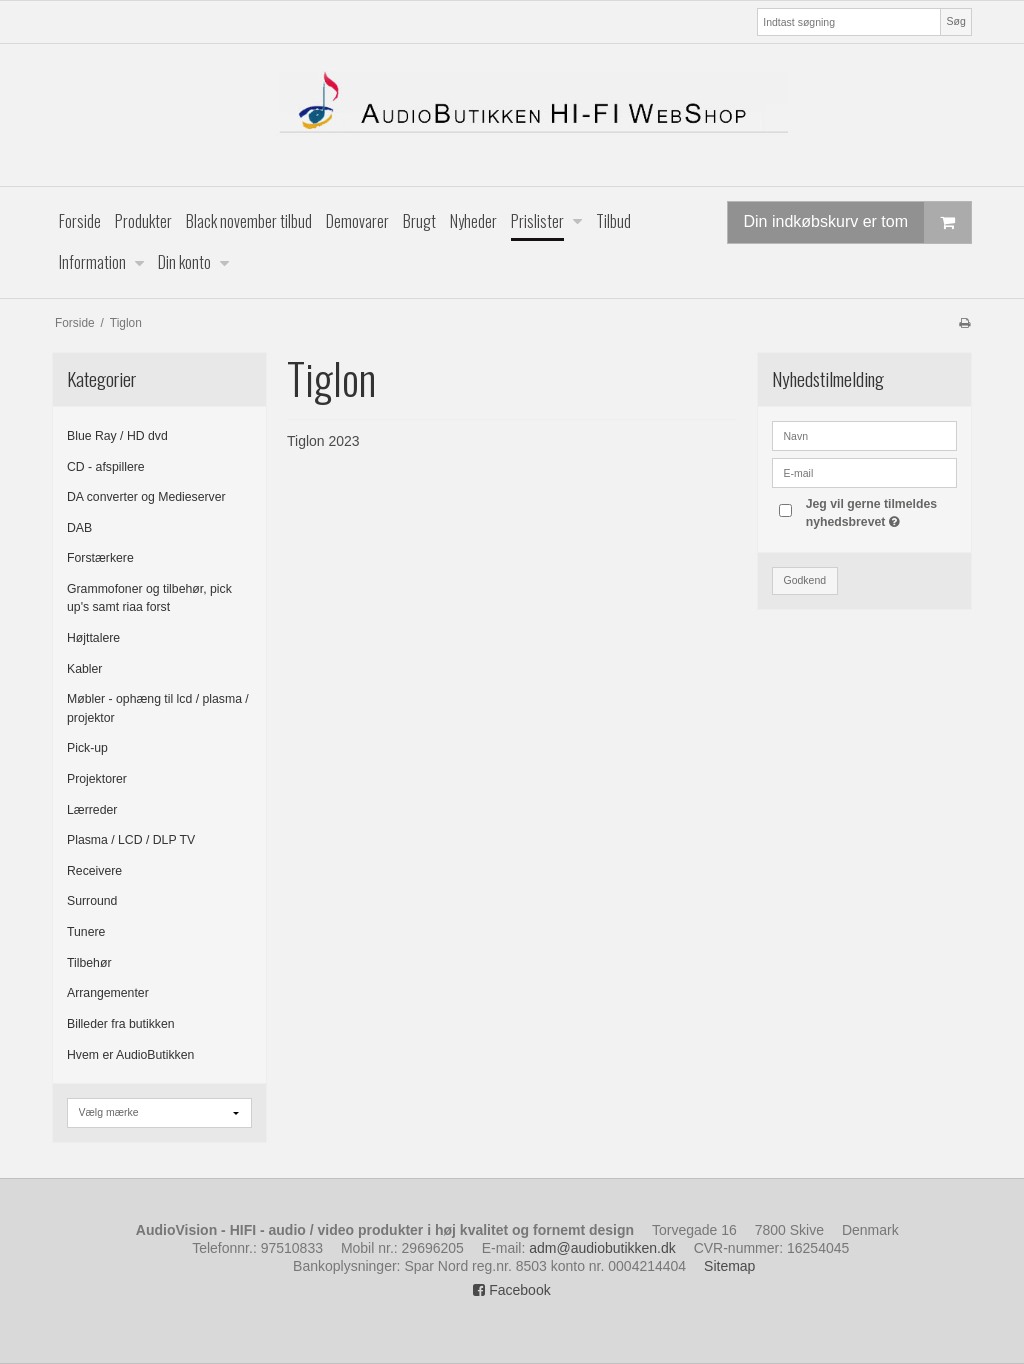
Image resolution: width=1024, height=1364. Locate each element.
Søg (955, 21)
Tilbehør (89, 963)
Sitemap (729, 1266)
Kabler (84, 669)
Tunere (86, 932)
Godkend (805, 580)
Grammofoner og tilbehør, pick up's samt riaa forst (149, 598)
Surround (92, 901)
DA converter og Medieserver (146, 497)
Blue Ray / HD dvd (117, 436)
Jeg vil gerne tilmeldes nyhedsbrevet (880, 512)
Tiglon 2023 (323, 441)
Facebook (511, 1290)
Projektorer (97, 779)
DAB (79, 528)
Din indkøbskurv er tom (858, 222)
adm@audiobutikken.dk (602, 1248)
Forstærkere (100, 558)
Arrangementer (108, 993)
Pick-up (87, 748)
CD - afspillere (106, 467)
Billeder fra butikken (121, 1024)
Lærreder (92, 810)
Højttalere (93, 638)
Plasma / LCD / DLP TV (131, 840)
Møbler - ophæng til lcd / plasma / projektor (158, 708)
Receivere (94, 871)
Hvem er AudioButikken (130, 1055)
